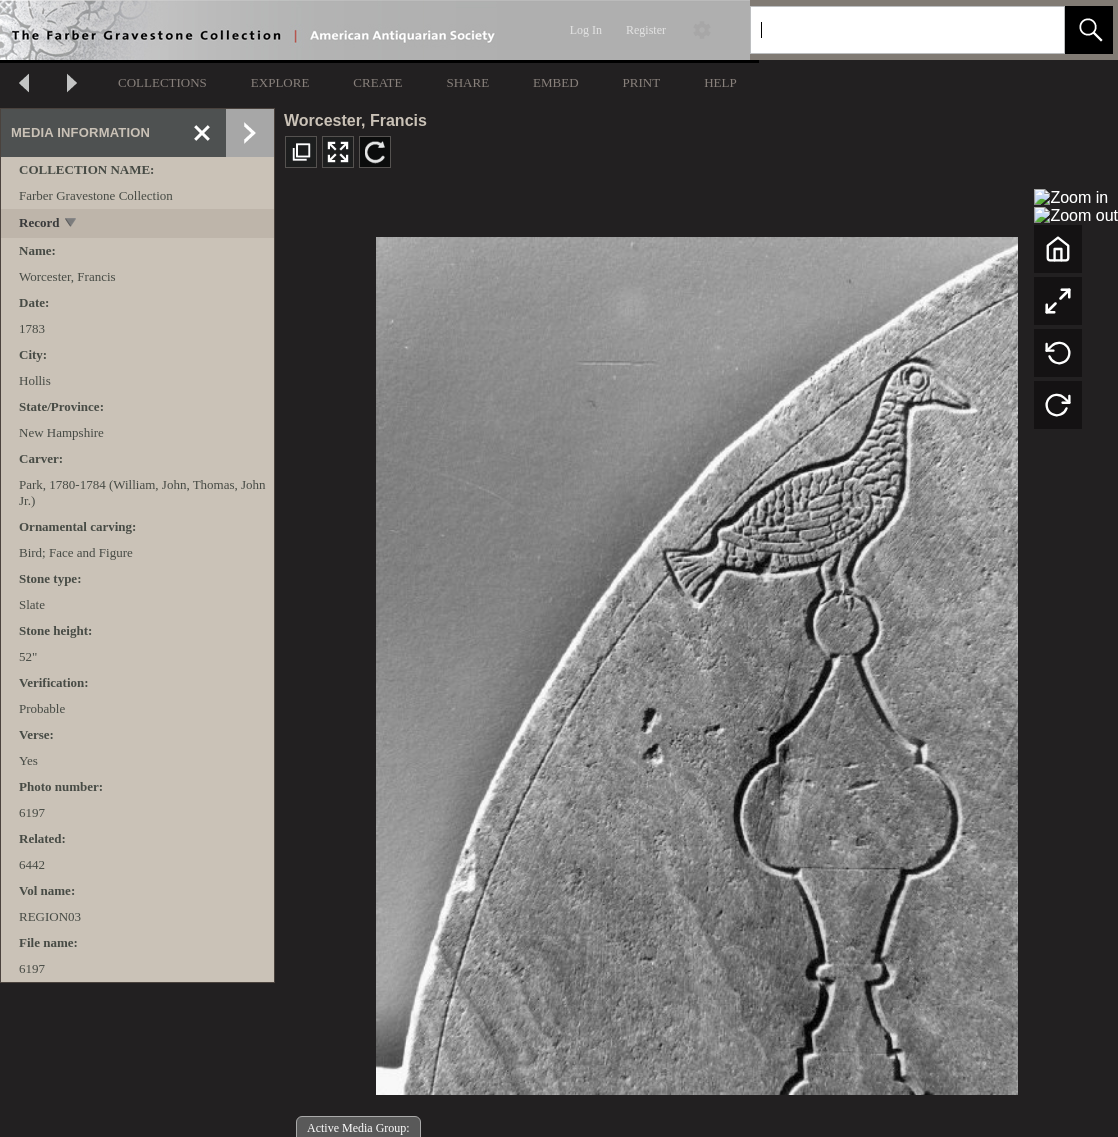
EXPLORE (280, 82)
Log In (586, 30)
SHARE (467, 82)
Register (646, 30)
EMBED (556, 82)
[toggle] (71, 224)
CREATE (377, 82)
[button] (1089, 30)
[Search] (884, 30)
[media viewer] (696, 660)
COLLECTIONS (162, 82)
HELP (720, 82)
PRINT (642, 82)
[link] (1033, 29)
